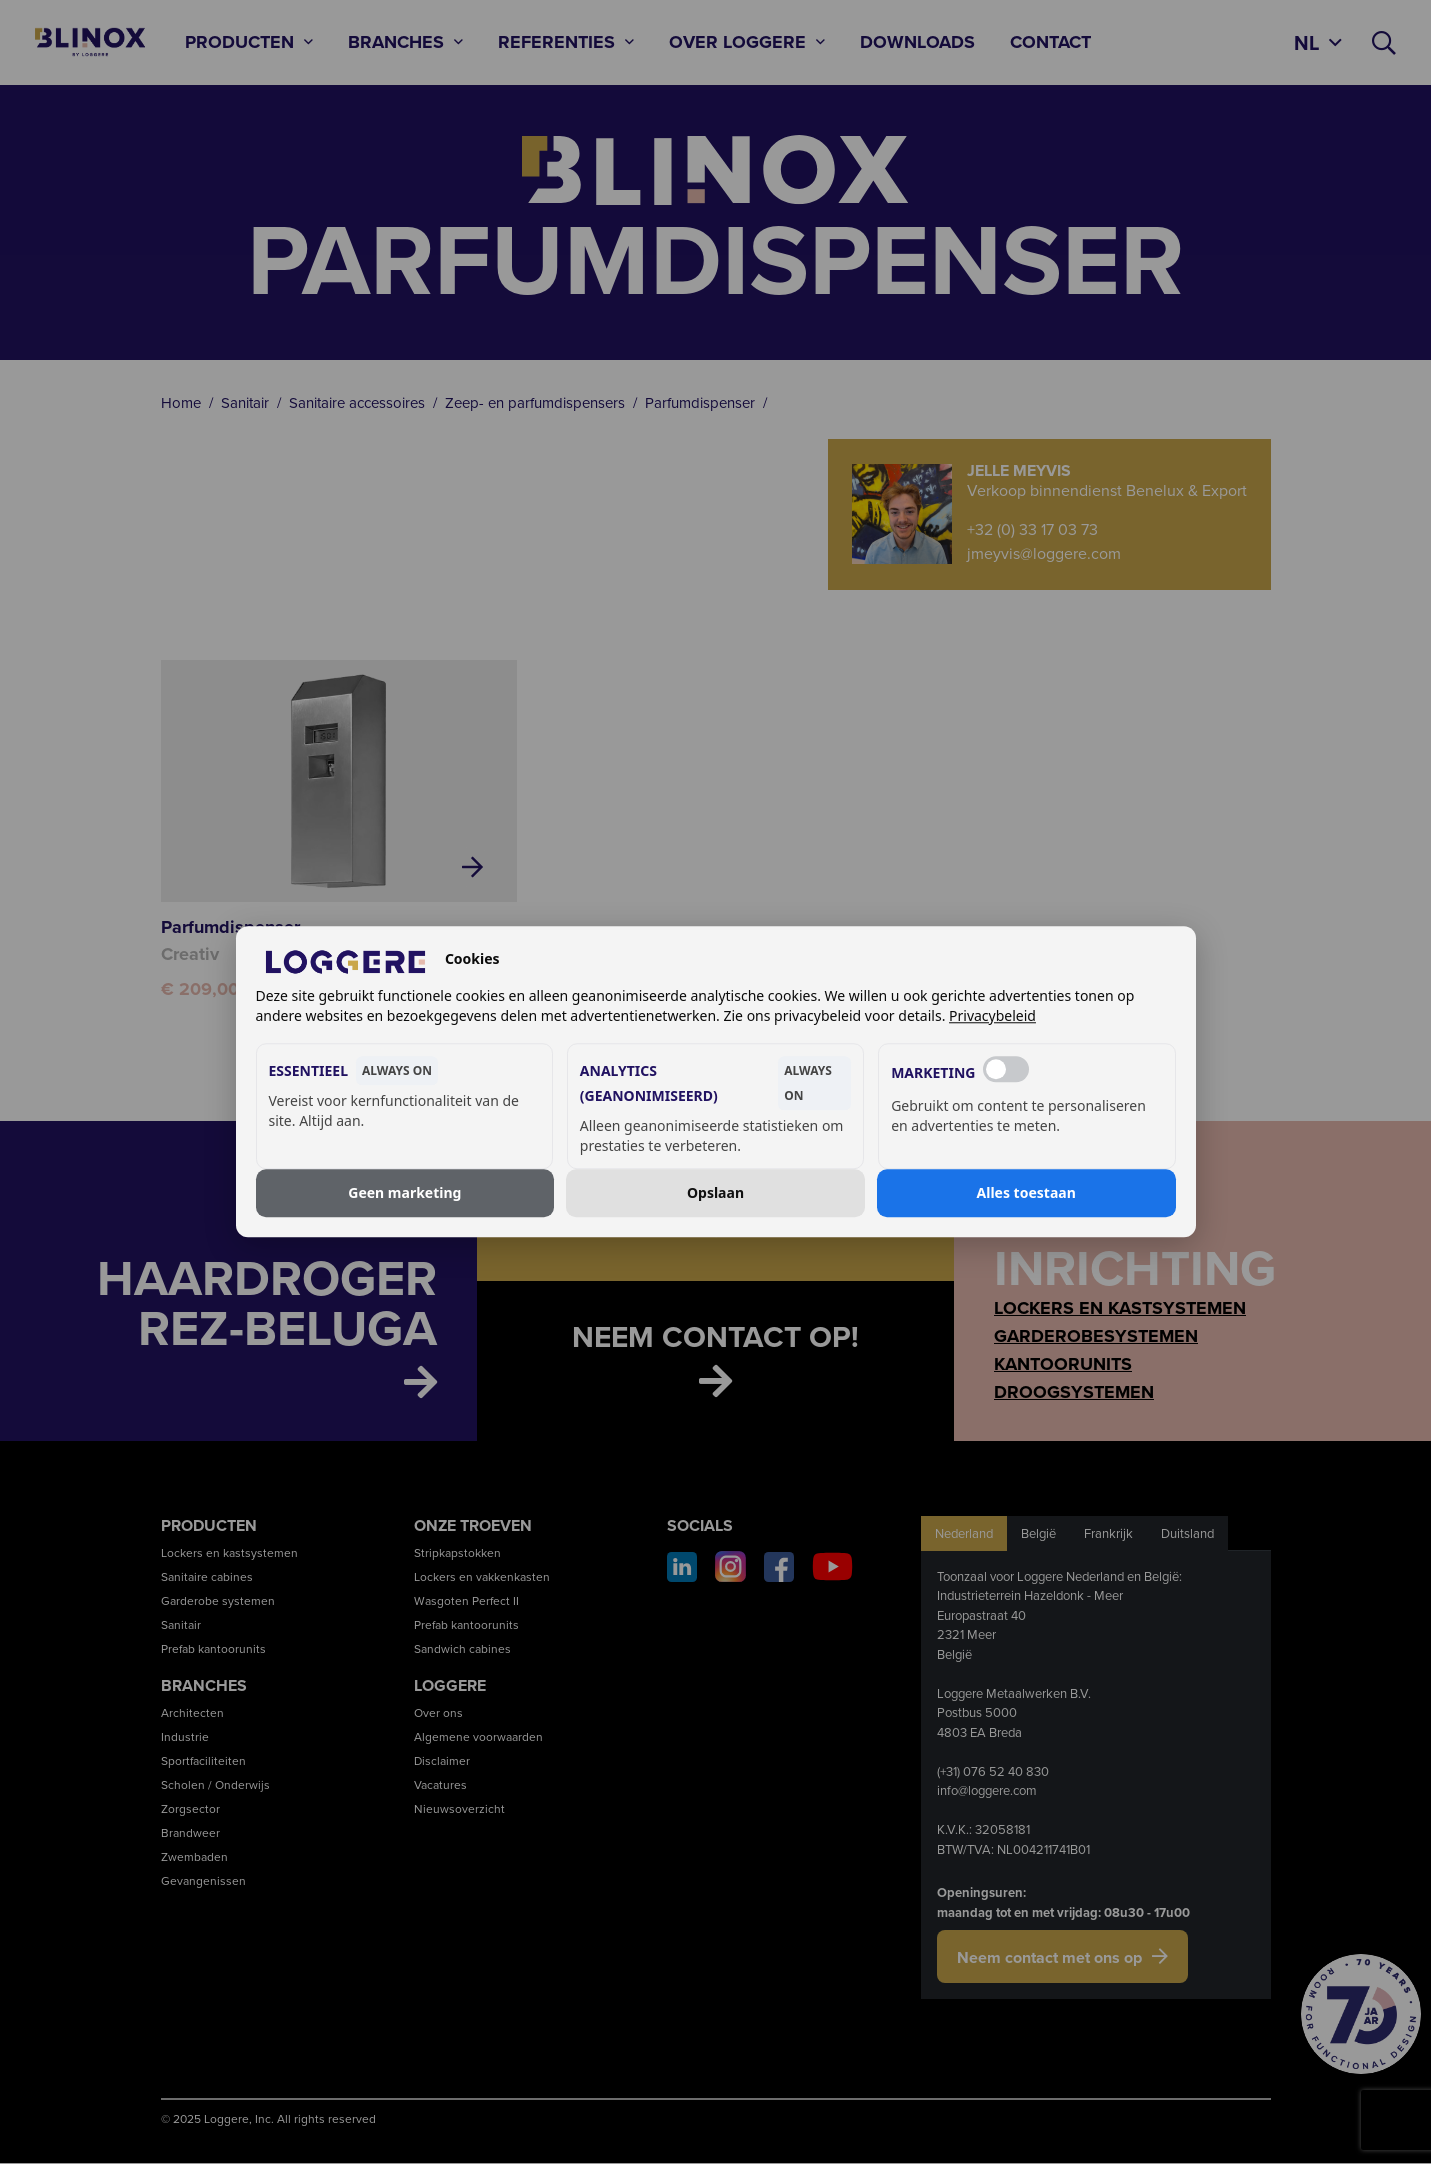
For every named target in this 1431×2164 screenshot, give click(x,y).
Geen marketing (404, 1192)
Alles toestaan (1026, 1192)
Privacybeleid (992, 1016)
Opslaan (715, 1192)
